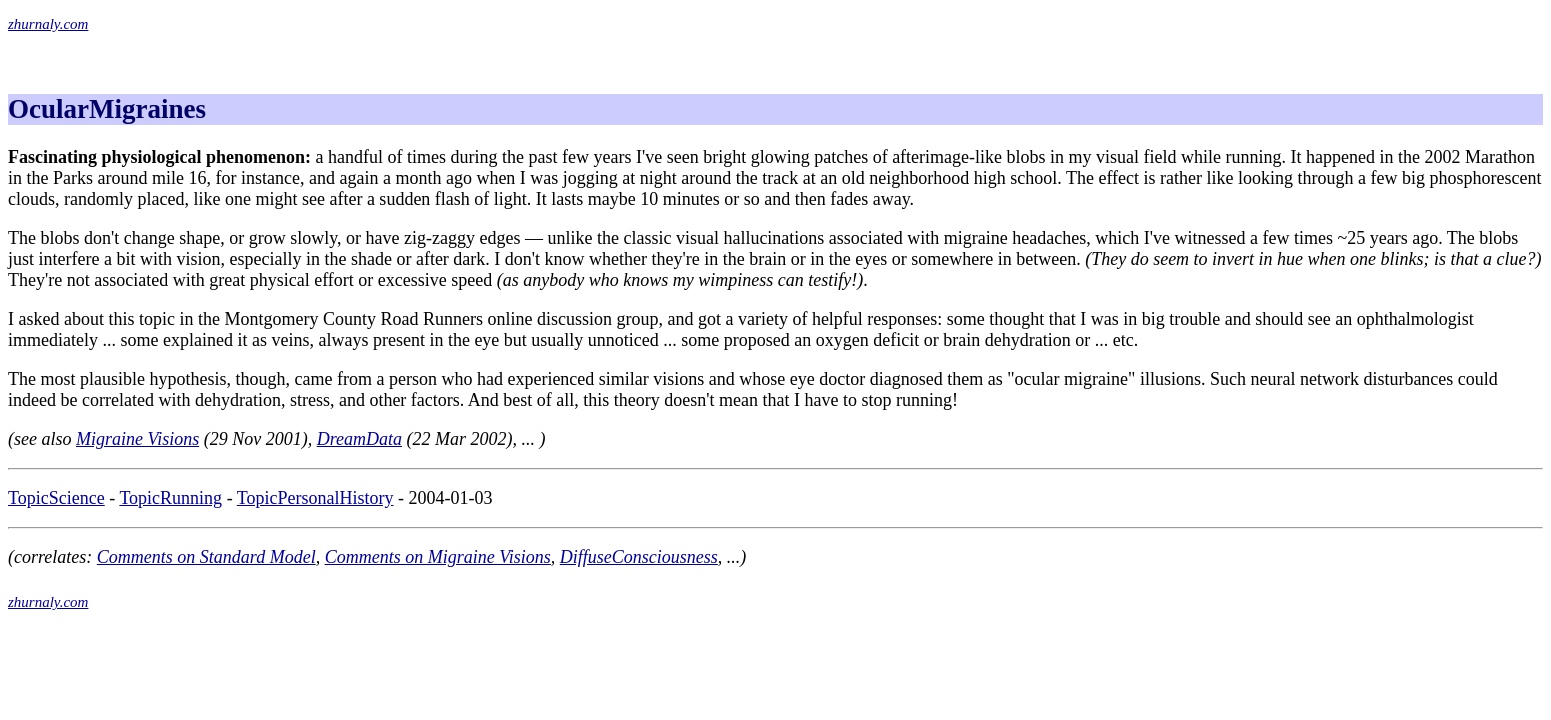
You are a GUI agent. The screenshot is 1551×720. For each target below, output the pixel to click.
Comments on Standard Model (206, 557)
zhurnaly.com (48, 24)
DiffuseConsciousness (639, 557)
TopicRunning (170, 498)
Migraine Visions (137, 439)
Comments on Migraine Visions (438, 557)
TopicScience (56, 498)
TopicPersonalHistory (315, 498)
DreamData (359, 439)
